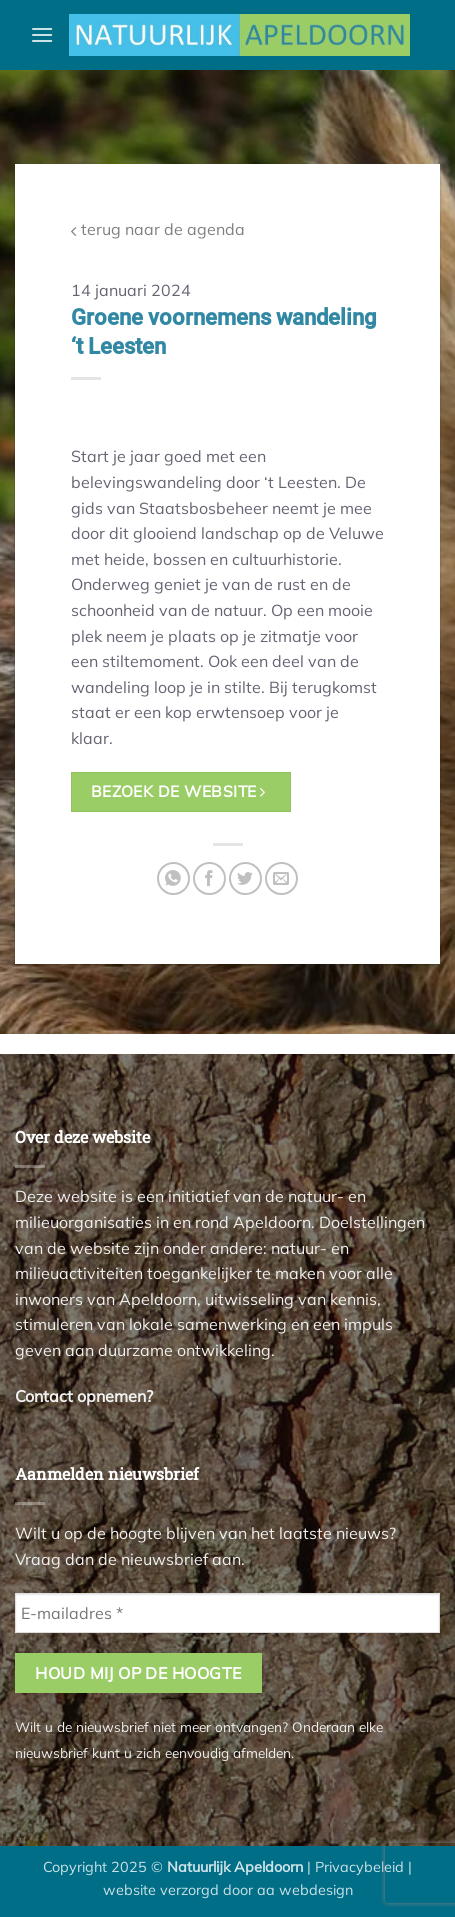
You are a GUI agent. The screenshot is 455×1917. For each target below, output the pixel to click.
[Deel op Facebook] (209, 878)
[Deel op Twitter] (245, 878)
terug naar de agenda (158, 229)
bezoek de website (178, 791)
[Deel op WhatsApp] (173, 878)
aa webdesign (305, 1890)
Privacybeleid (359, 1867)
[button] (42, 34)
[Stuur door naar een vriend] (281, 878)
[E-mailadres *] (227, 1613)
